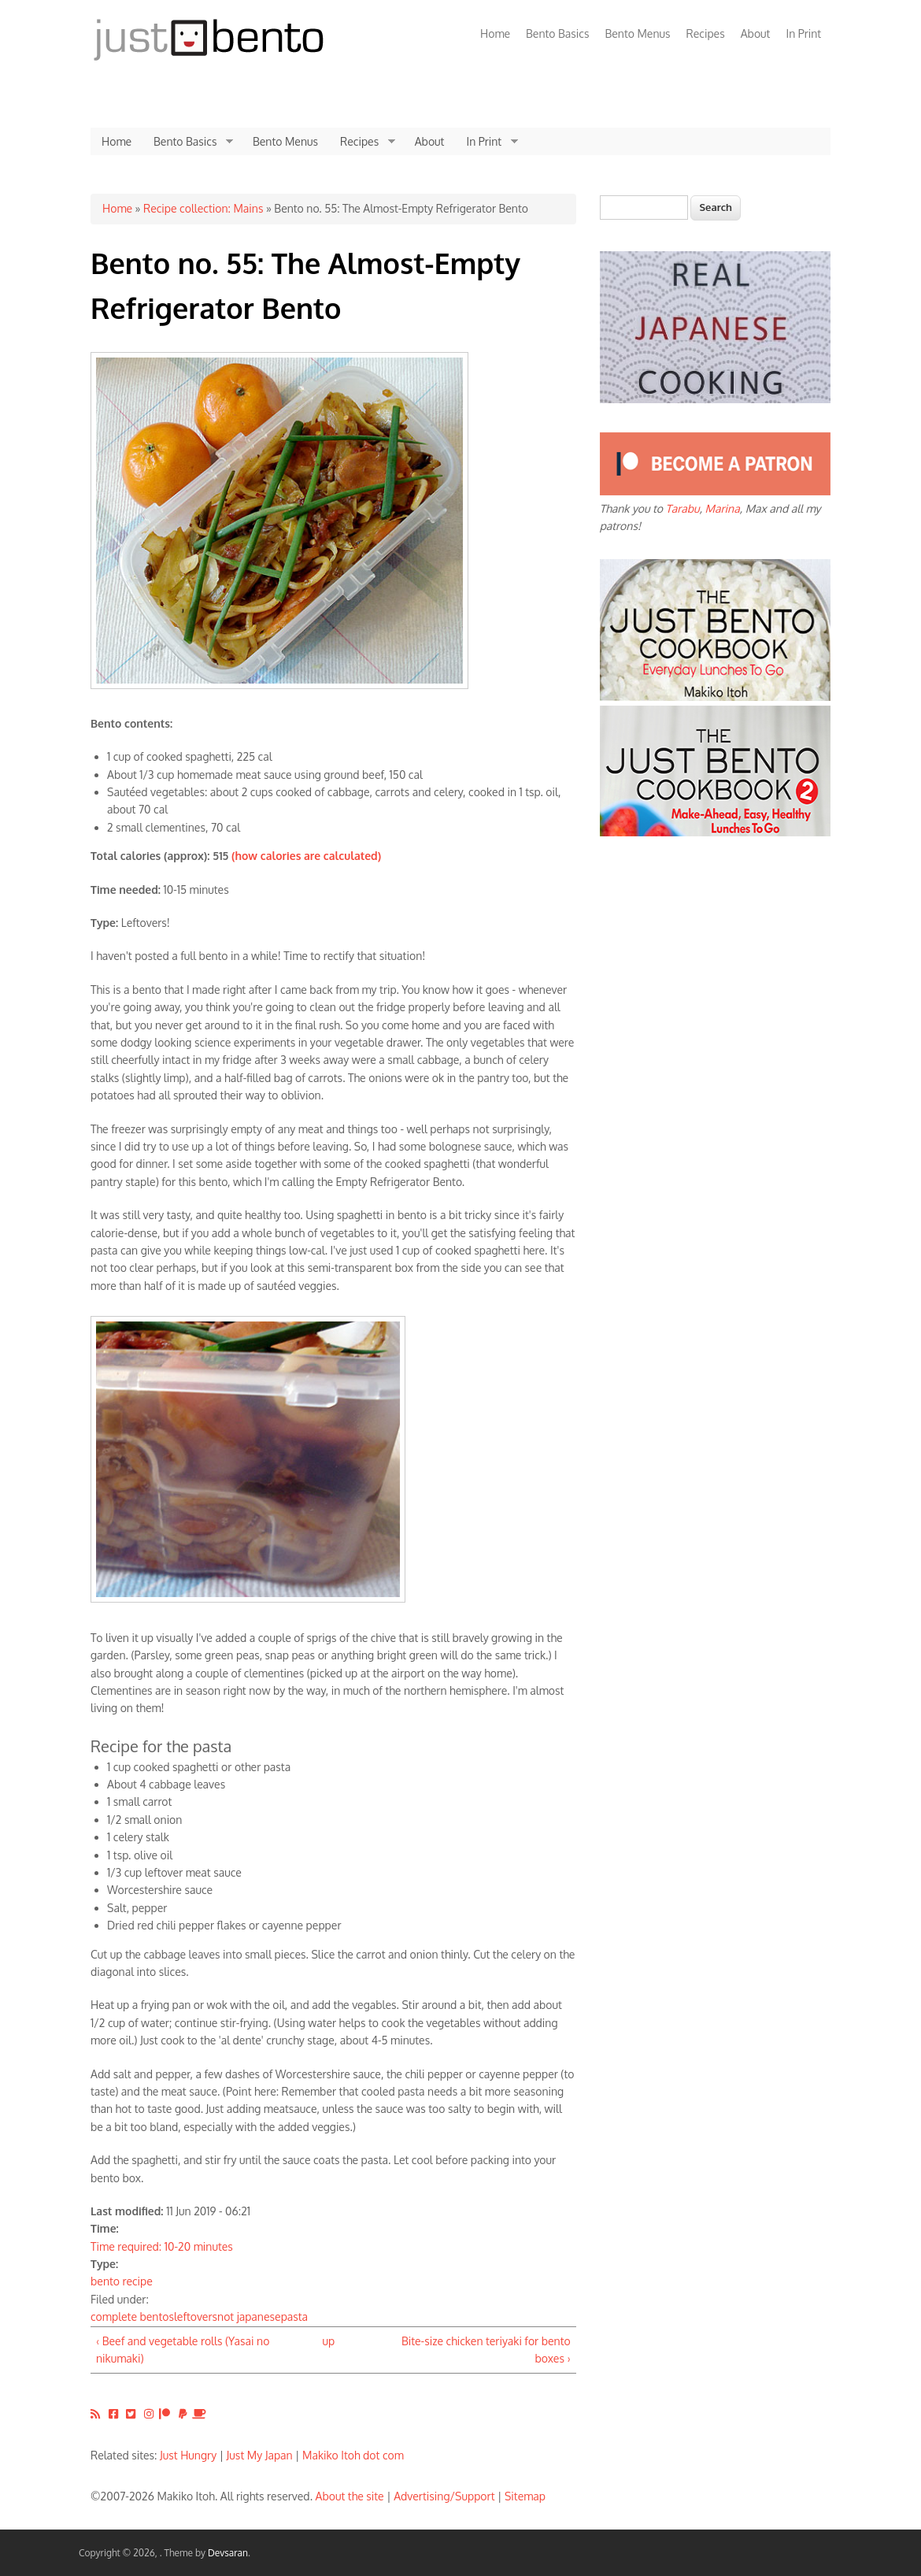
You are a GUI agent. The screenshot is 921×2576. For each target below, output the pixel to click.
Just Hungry (188, 2455)
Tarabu (683, 508)
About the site (350, 2496)
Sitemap (525, 2496)
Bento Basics (557, 33)
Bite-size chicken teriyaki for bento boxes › (486, 2349)
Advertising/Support (444, 2496)
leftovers (195, 2316)
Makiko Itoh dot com (353, 2455)
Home (495, 33)
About (756, 33)
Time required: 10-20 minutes (162, 2246)
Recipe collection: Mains (203, 208)
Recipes (705, 33)
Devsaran (228, 2553)
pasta (294, 2316)
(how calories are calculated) (306, 855)
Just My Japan (260, 2455)
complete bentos (132, 2316)
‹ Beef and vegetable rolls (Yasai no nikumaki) (182, 2349)
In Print (803, 33)
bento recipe (122, 2281)
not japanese (249, 2316)
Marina (722, 508)
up (328, 2341)
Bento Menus (637, 33)
